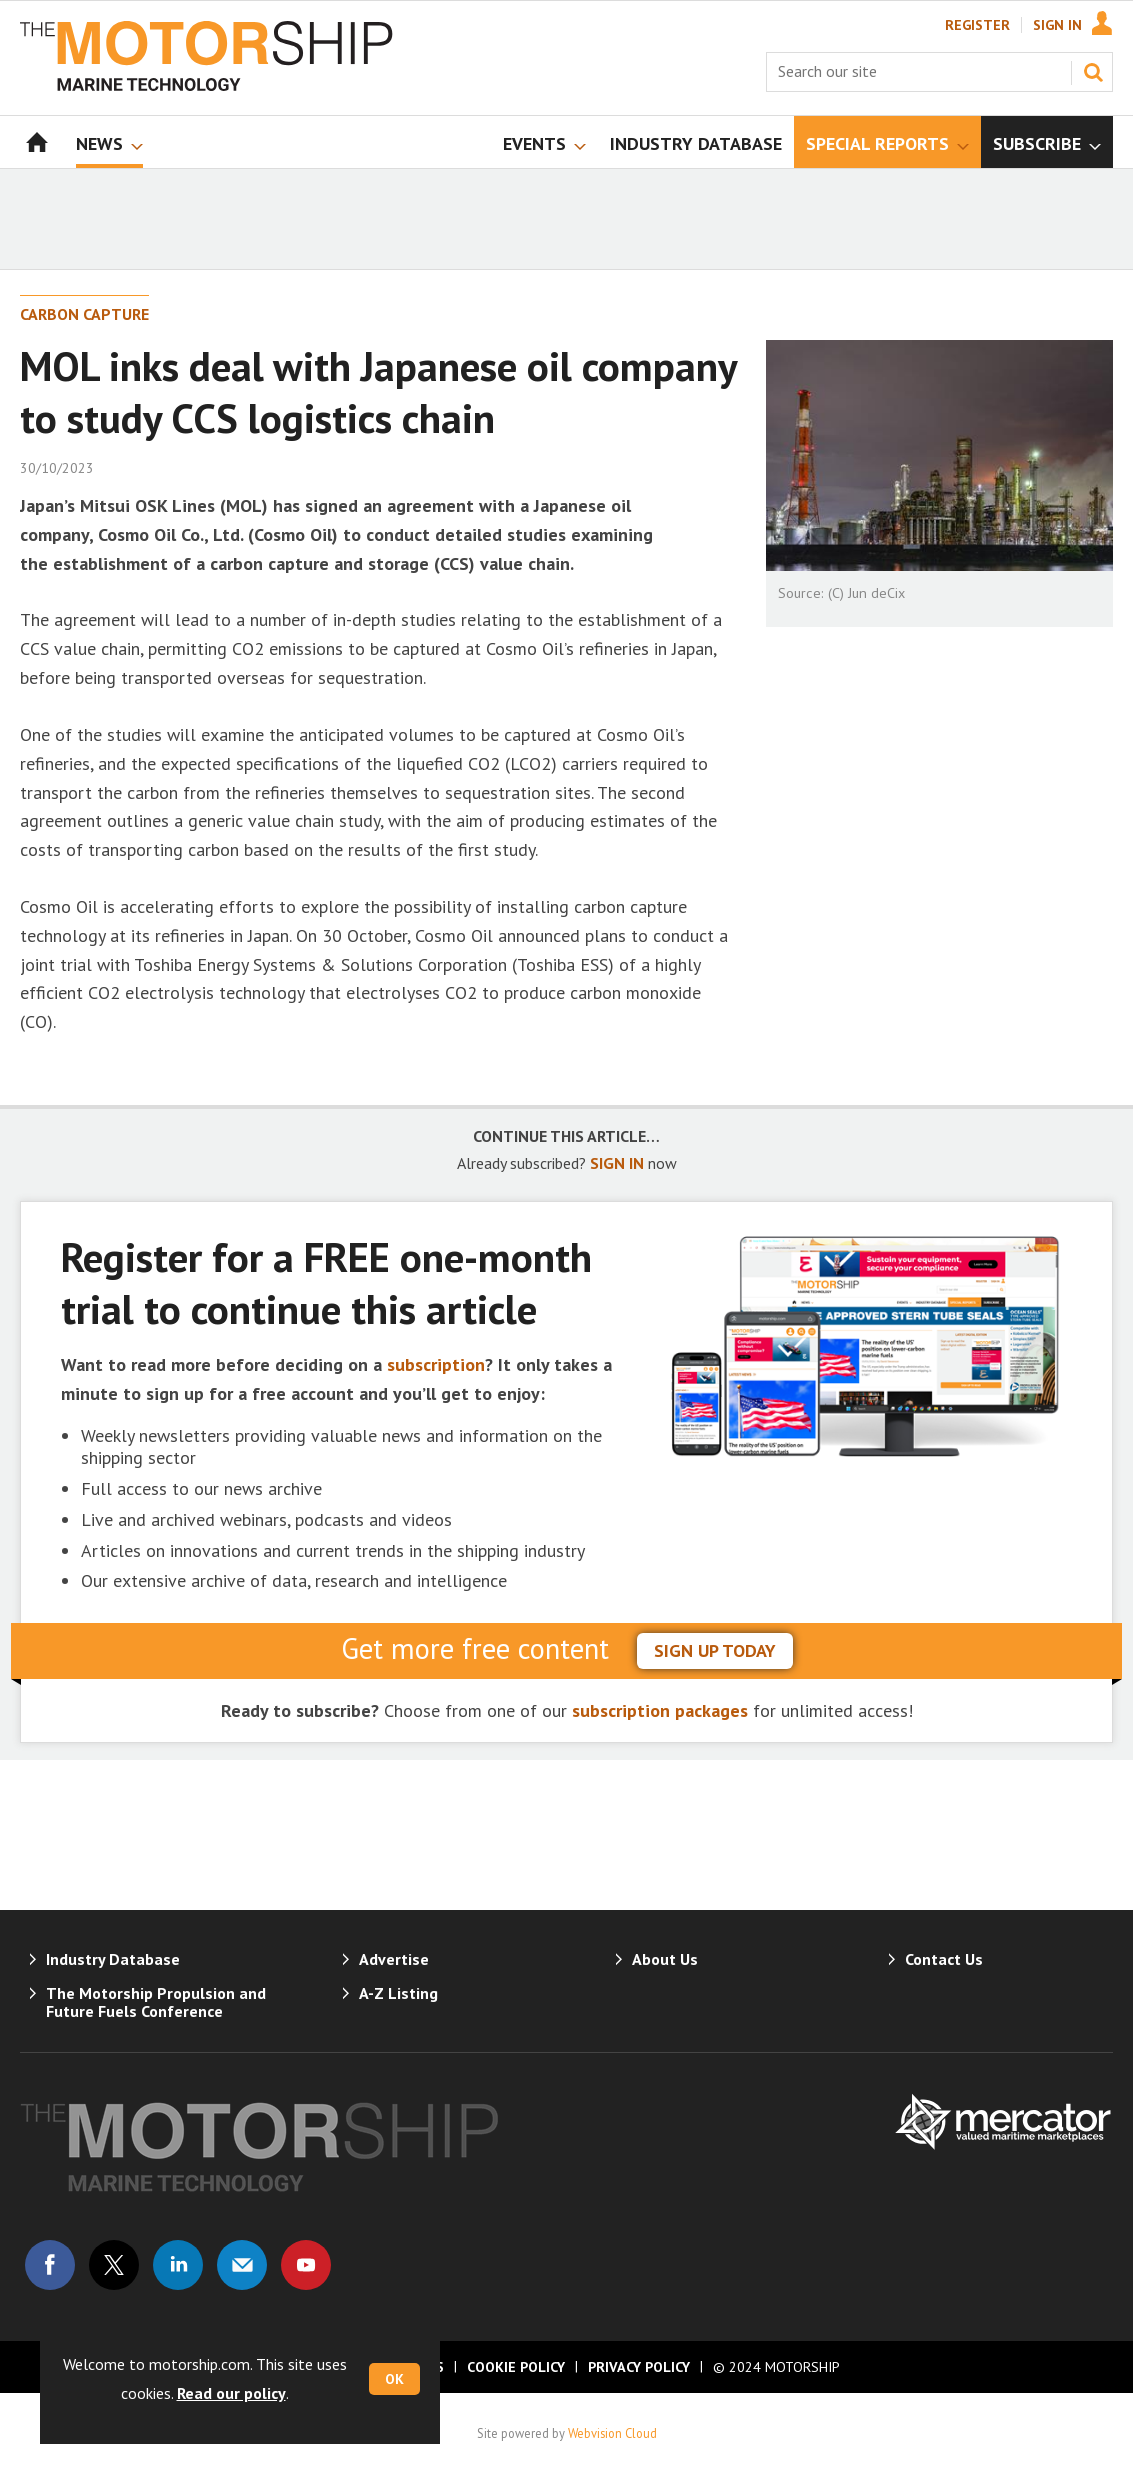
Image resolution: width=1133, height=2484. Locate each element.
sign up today (715, 1650)
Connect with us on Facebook (50, 2265)
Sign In (1057, 25)
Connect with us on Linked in (178, 2265)
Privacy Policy (639, 2367)
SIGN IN (617, 1163)
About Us (665, 1959)
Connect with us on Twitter (114, 2265)
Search (1093, 72)
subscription (436, 1364)
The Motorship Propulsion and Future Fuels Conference (156, 2002)
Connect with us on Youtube (306, 2265)
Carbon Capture (84, 314)
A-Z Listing (398, 1993)
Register (977, 25)
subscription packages (660, 1710)
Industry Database (113, 1959)
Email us (242, 2265)
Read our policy (231, 2393)
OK (394, 2379)
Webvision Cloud (612, 2433)
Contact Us (944, 1959)
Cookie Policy (516, 2367)
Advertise (394, 1959)
